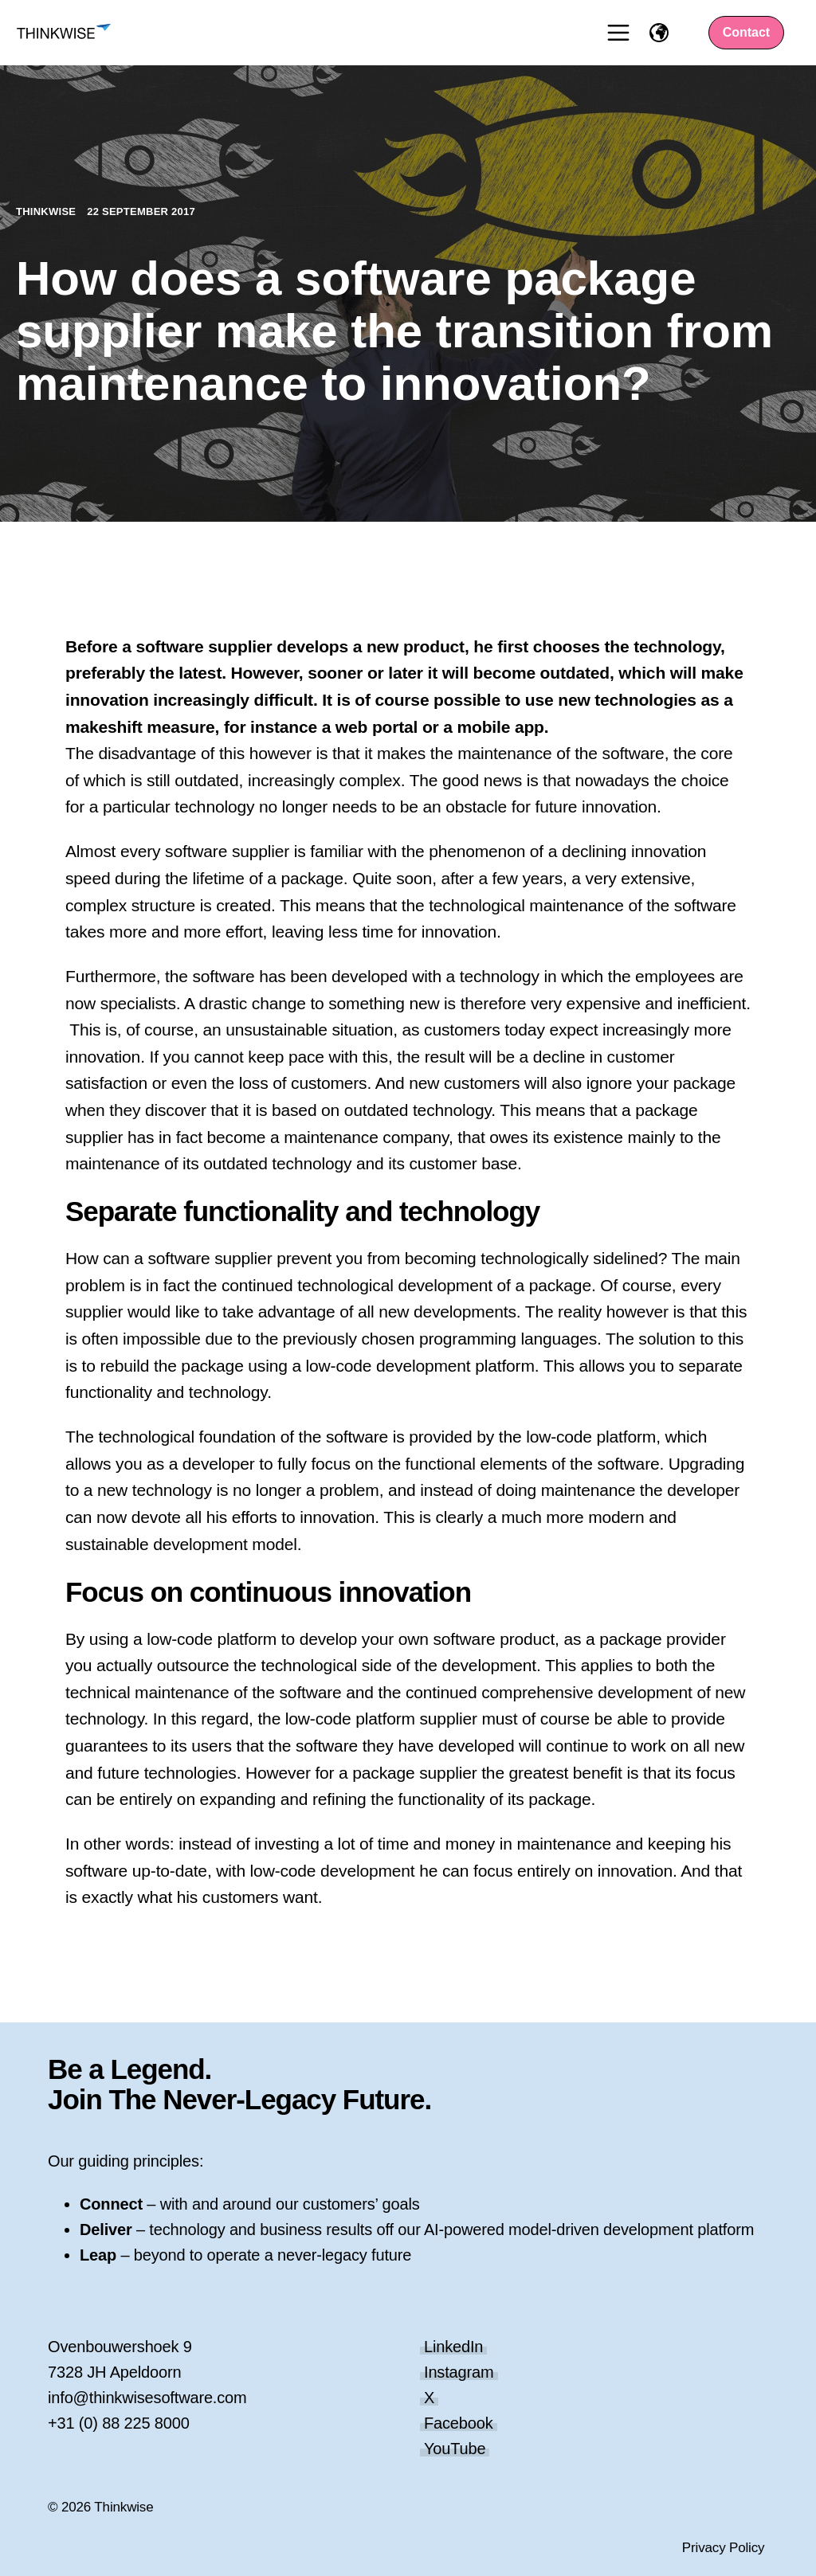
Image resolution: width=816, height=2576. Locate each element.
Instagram (459, 2372)
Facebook (458, 2423)
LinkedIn (453, 2346)
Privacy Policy (723, 2547)
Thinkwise (47, 211)
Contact (747, 32)
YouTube (454, 2448)
